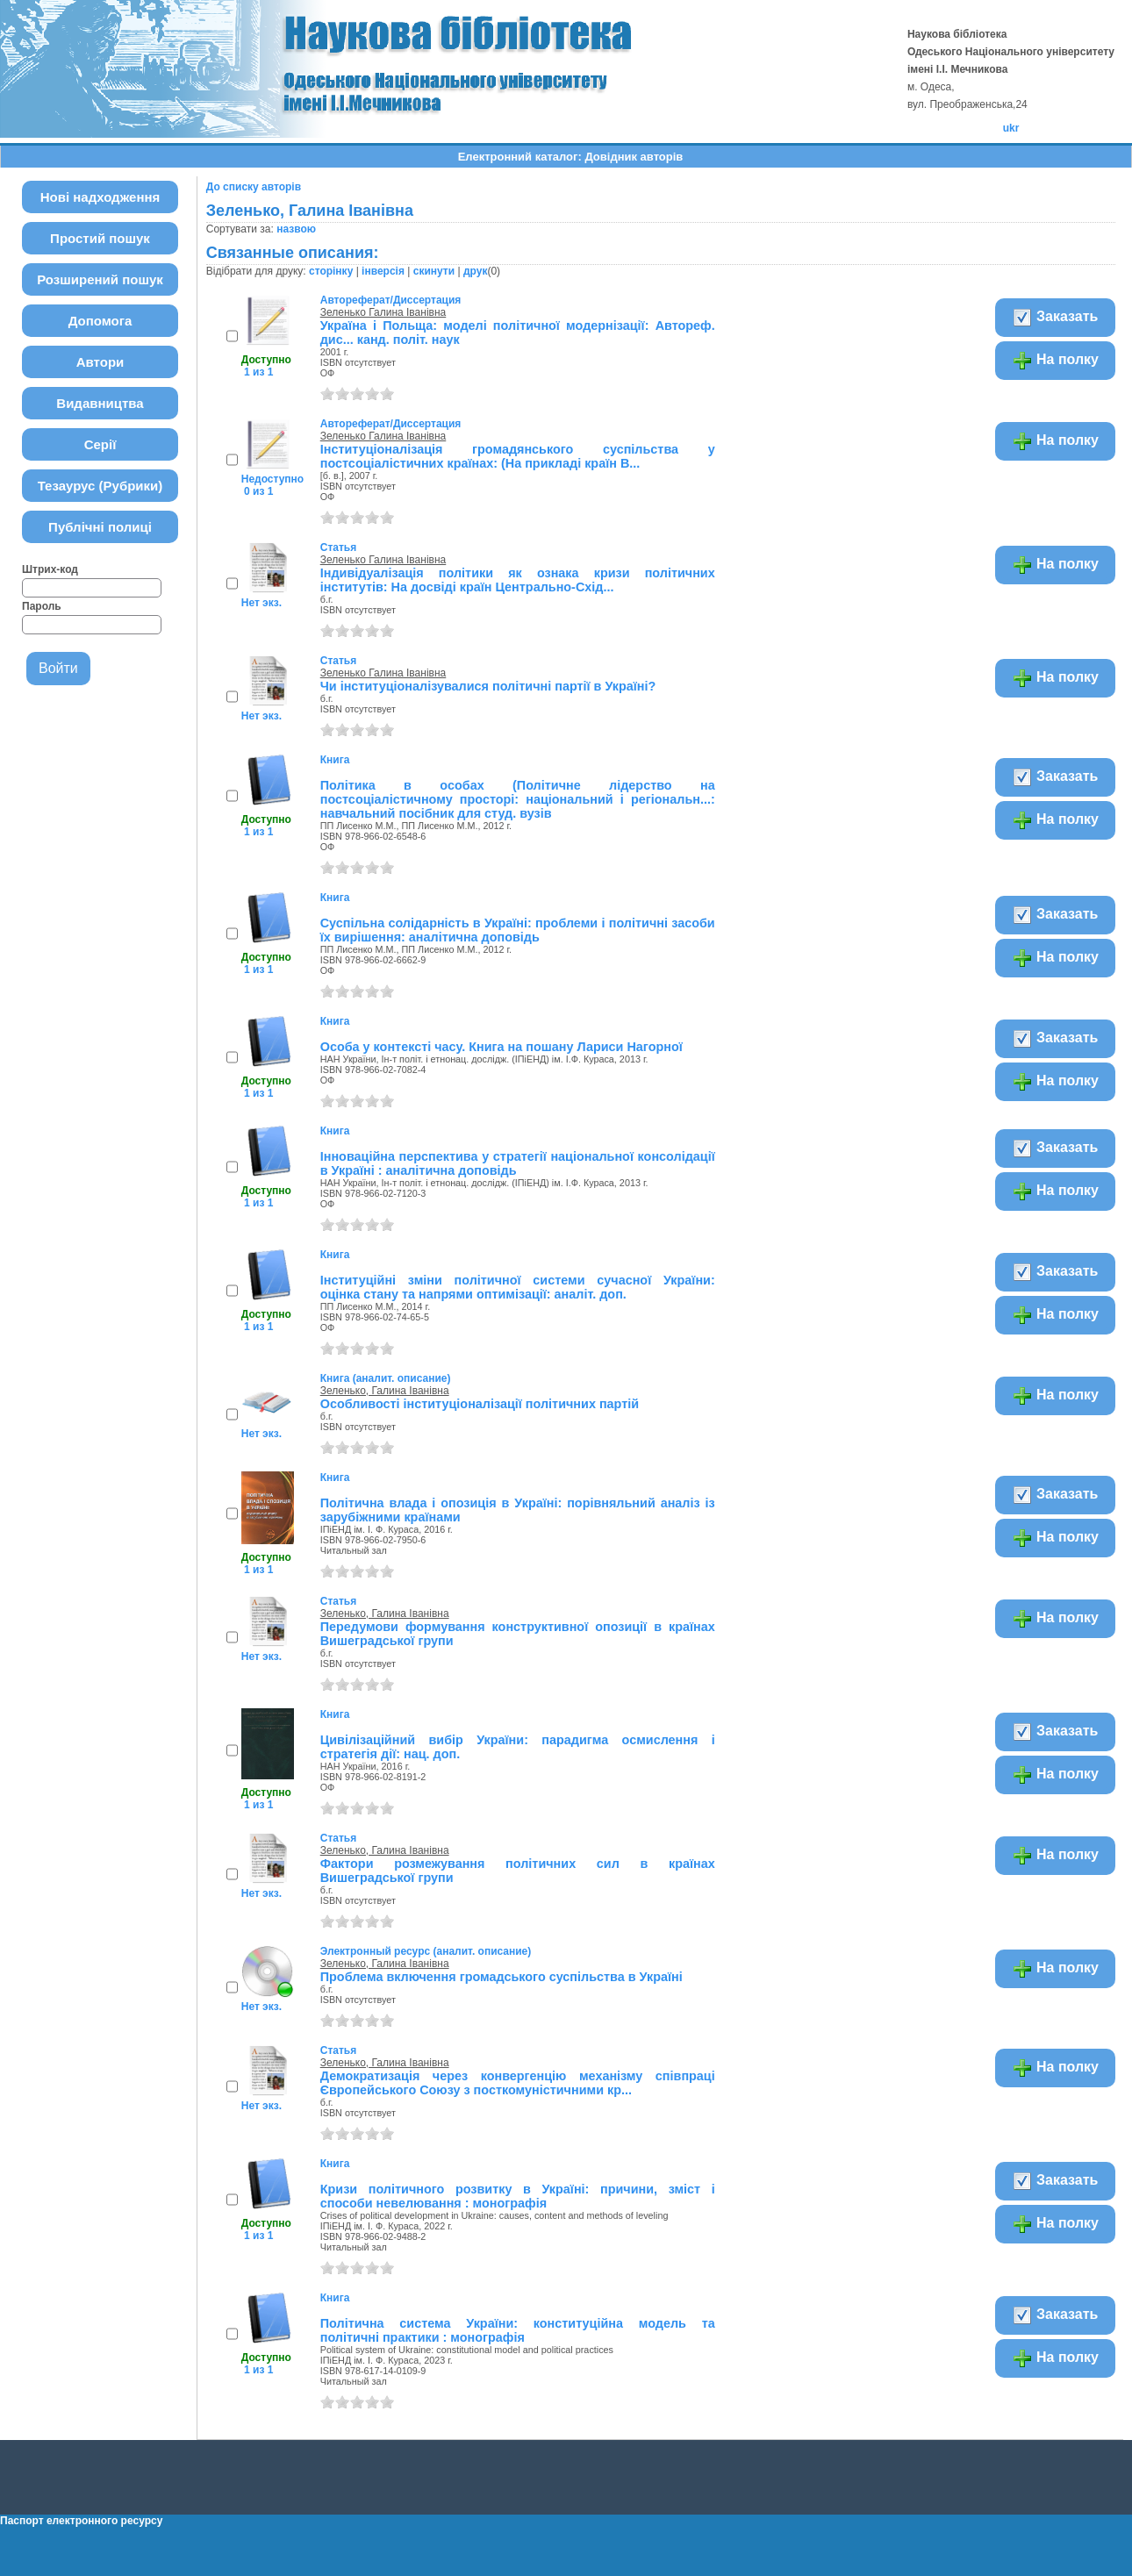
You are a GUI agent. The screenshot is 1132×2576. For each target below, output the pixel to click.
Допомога (100, 320)
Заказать (1055, 317)
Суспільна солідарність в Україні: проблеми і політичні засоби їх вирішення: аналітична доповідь (517, 930)
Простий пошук (100, 238)
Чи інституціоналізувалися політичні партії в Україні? (488, 686)
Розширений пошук (100, 279)
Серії (100, 444)
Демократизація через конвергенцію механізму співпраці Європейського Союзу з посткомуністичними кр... (517, 2083)
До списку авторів (253, 187)
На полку (1055, 360)
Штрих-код (50, 569)
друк (475, 271)
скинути (434, 271)
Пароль (41, 606)
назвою (296, 229)
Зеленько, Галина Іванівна (384, 1391)
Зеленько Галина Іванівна (383, 312)
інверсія (383, 271)
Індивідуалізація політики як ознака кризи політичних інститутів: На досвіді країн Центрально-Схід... (517, 580)
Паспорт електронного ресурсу (81, 2521)
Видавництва (99, 403)
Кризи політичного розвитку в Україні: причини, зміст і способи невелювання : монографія (517, 2196)
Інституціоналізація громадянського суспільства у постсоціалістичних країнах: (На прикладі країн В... (517, 456)
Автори (100, 361)
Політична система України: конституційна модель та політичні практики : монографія (517, 2330)
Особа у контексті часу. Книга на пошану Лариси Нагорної (501, 1047)
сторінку (331, 271)
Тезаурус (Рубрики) (100, 485)
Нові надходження (100, 197)
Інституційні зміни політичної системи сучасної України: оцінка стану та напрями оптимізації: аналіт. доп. (517, 1287)
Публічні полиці (100, 526)
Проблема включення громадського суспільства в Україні (501, 1977)
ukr (1011, 128)
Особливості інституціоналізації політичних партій (479, 1404)
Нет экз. (261, 603)
